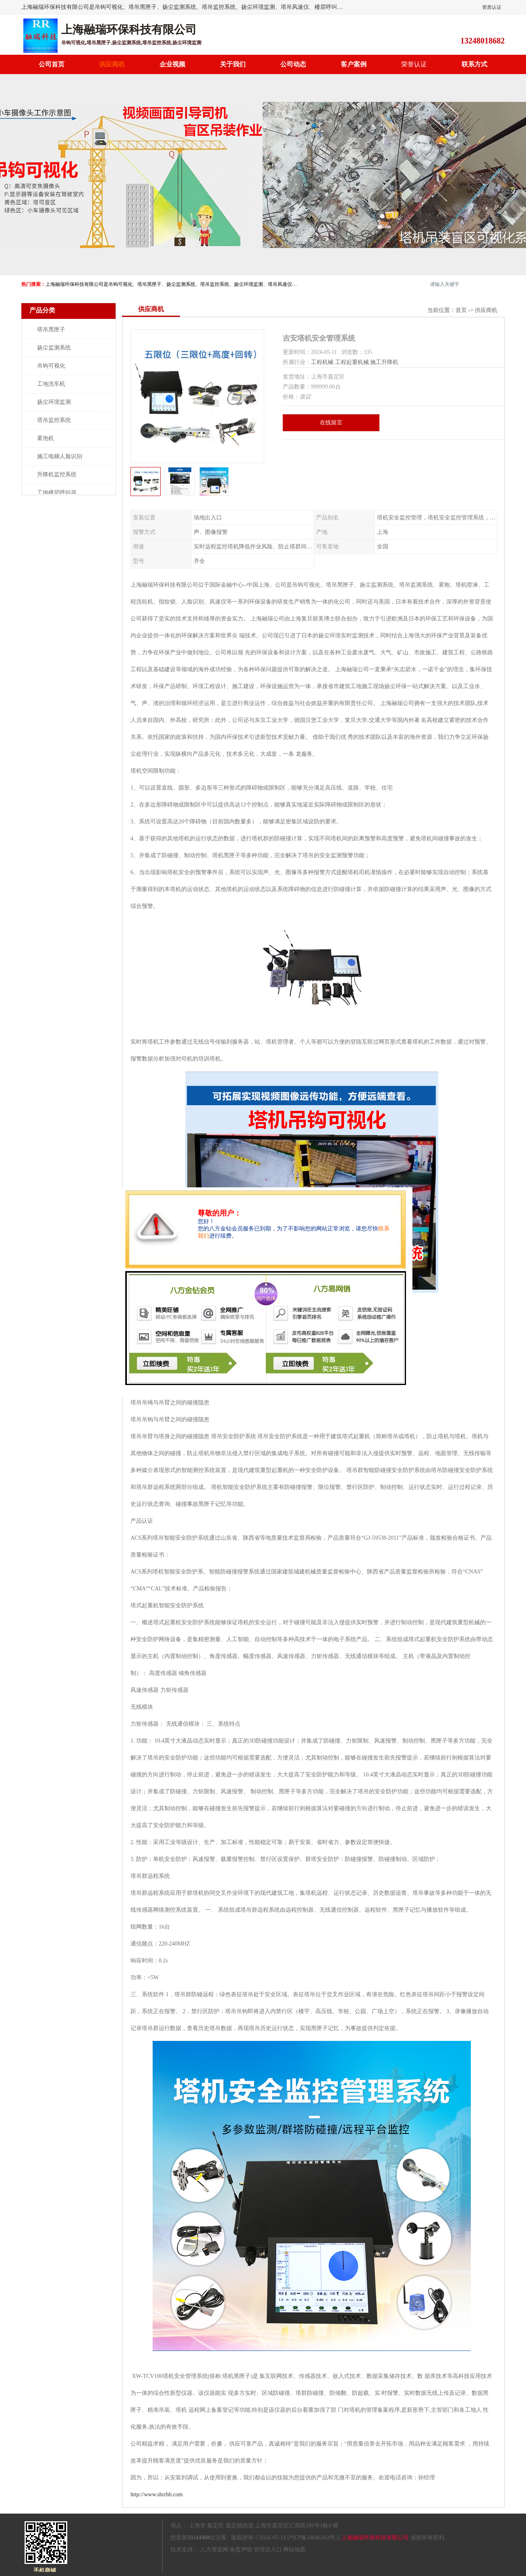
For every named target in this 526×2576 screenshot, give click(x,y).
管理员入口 (268, 2550)
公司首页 (51, 64)
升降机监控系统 (57, 474)
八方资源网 (214, 2550)
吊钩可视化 (51, 366)
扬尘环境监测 (54, 402)
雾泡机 (45, 438)
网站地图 (294, 2550)
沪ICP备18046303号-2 (313, 2538)
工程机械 (322, 362)
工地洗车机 (51, 384)
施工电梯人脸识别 (59, 456)
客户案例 (354, 64)
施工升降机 (384, 362)
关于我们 (233, 64)
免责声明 (241, 2550)
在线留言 (331, 423)
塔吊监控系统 (54, 420)
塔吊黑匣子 (51, 330)
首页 (461, 310)
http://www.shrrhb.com (156, 2494)
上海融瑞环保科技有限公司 (375, 2538)
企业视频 (172, 64)
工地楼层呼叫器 (57, 493)
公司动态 (293, 64)
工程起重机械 (352, 362)
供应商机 (112, 64)
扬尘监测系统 (54, 348)
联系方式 (474, 64)
